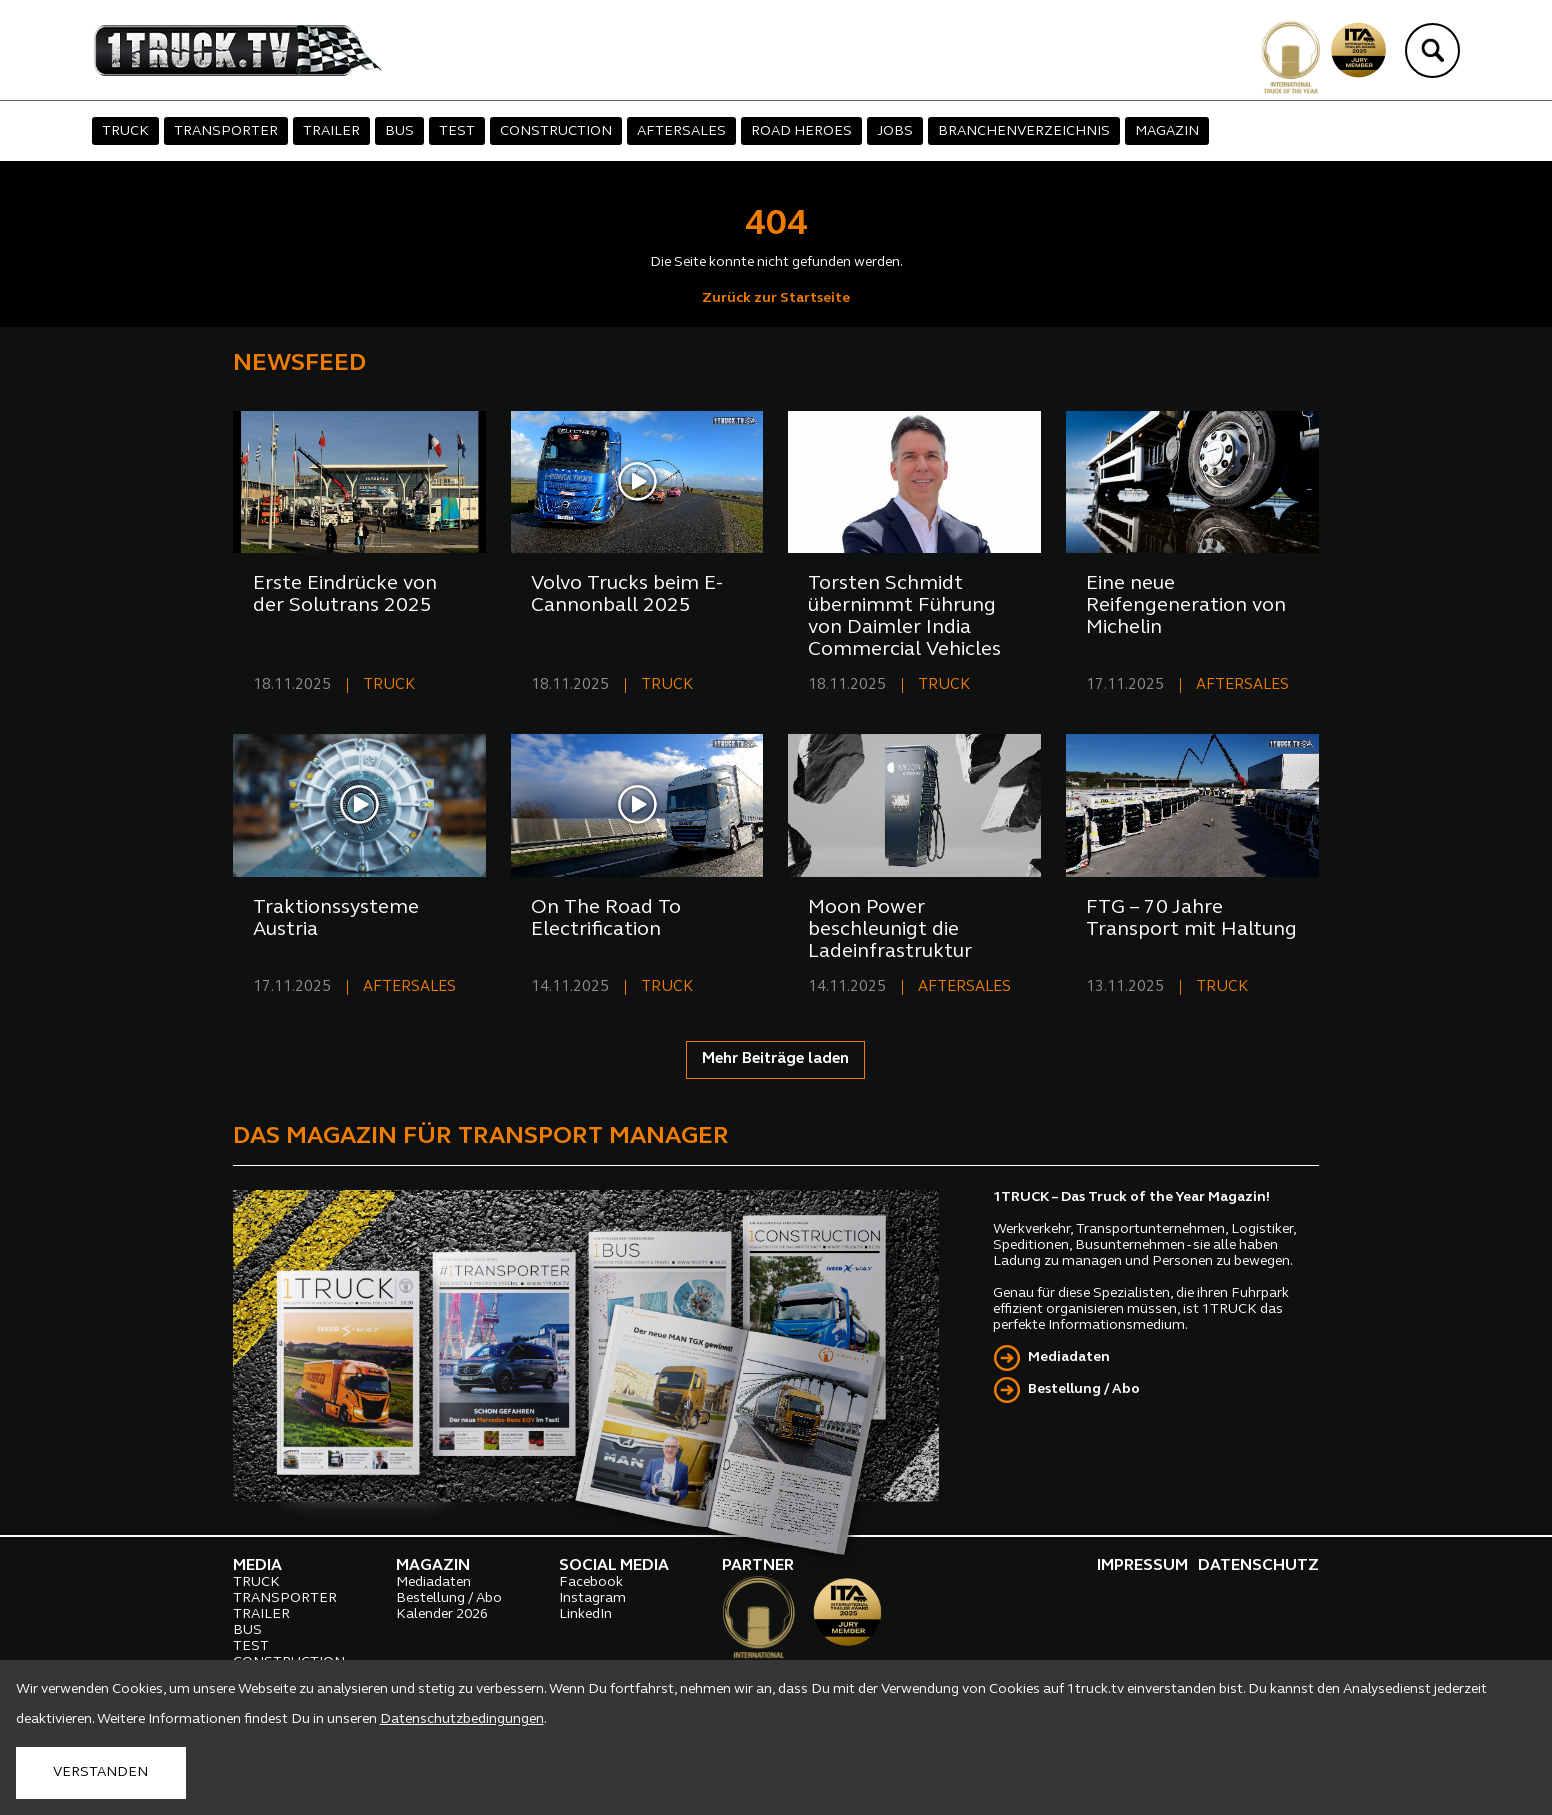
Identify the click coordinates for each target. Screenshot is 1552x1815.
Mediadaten (1069, 1357)
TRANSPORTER (226, 131)
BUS (399, 131)
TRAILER (331, 131)
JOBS (895, 131)
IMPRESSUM (1142, 1566)
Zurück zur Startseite (776, 298)
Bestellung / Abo (1084, 1389)
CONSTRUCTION (556, 131)
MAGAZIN (1167, 131)
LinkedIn (585, 1614)
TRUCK (125, 131)
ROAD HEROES (801, 131)
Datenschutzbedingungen (462, 1719)
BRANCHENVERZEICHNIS (1024, 131)
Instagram (592, 1598)
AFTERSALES (681, 131)
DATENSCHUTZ (1258, 1566)
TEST (457, 131)
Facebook (591, 1582)
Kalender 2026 (442, 1614)
